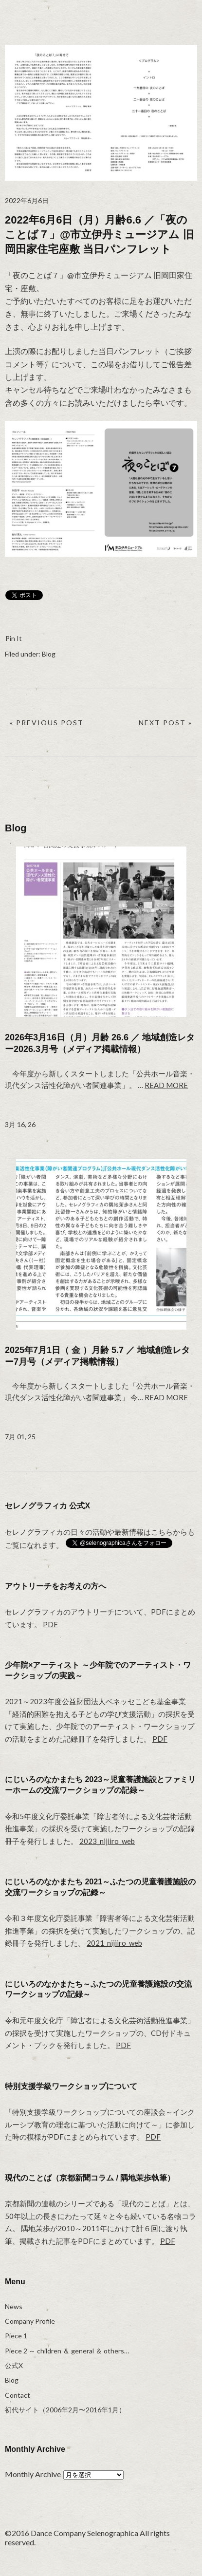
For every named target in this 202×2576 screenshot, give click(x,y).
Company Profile (30, 2321)
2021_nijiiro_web (114, 1942)
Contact (17, 2395)
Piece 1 (16, 2336)
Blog (48, 654)
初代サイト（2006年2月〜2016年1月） (65, 2410)
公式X (14, 2365)
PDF (50, 1624)
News (13, 2306)
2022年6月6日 (27, 200)
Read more (166, 1085)
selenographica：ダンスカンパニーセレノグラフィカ (41, 15)
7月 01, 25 (20, 1436)
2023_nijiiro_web (107, 1841)
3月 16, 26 (20, 1124)
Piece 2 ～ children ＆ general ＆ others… (67, 2351)
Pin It (13, 638)
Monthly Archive (33, 2474)
